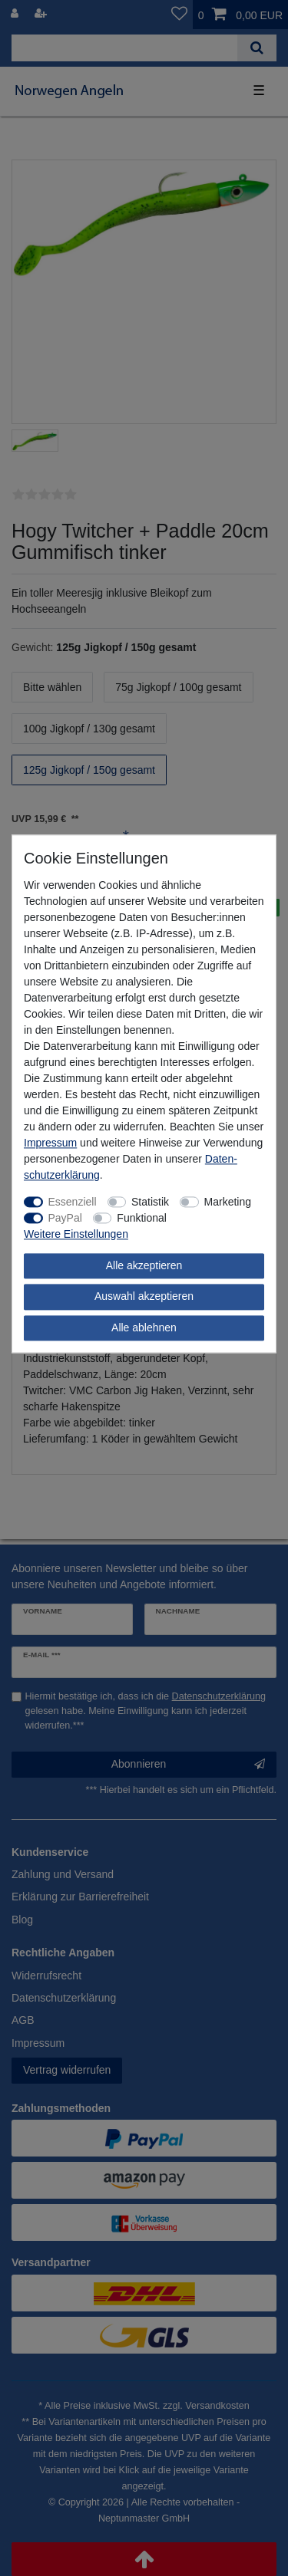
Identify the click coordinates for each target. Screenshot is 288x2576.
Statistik (150, 1202)
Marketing (227, 1202)
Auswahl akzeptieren (144, 1296)
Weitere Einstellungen (76, 1234)
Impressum (50, 1143)
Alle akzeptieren (144, 1265)
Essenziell (72, 1202)
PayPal (65, 1218)
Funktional (142, 1218)
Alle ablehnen (144, 1327)
